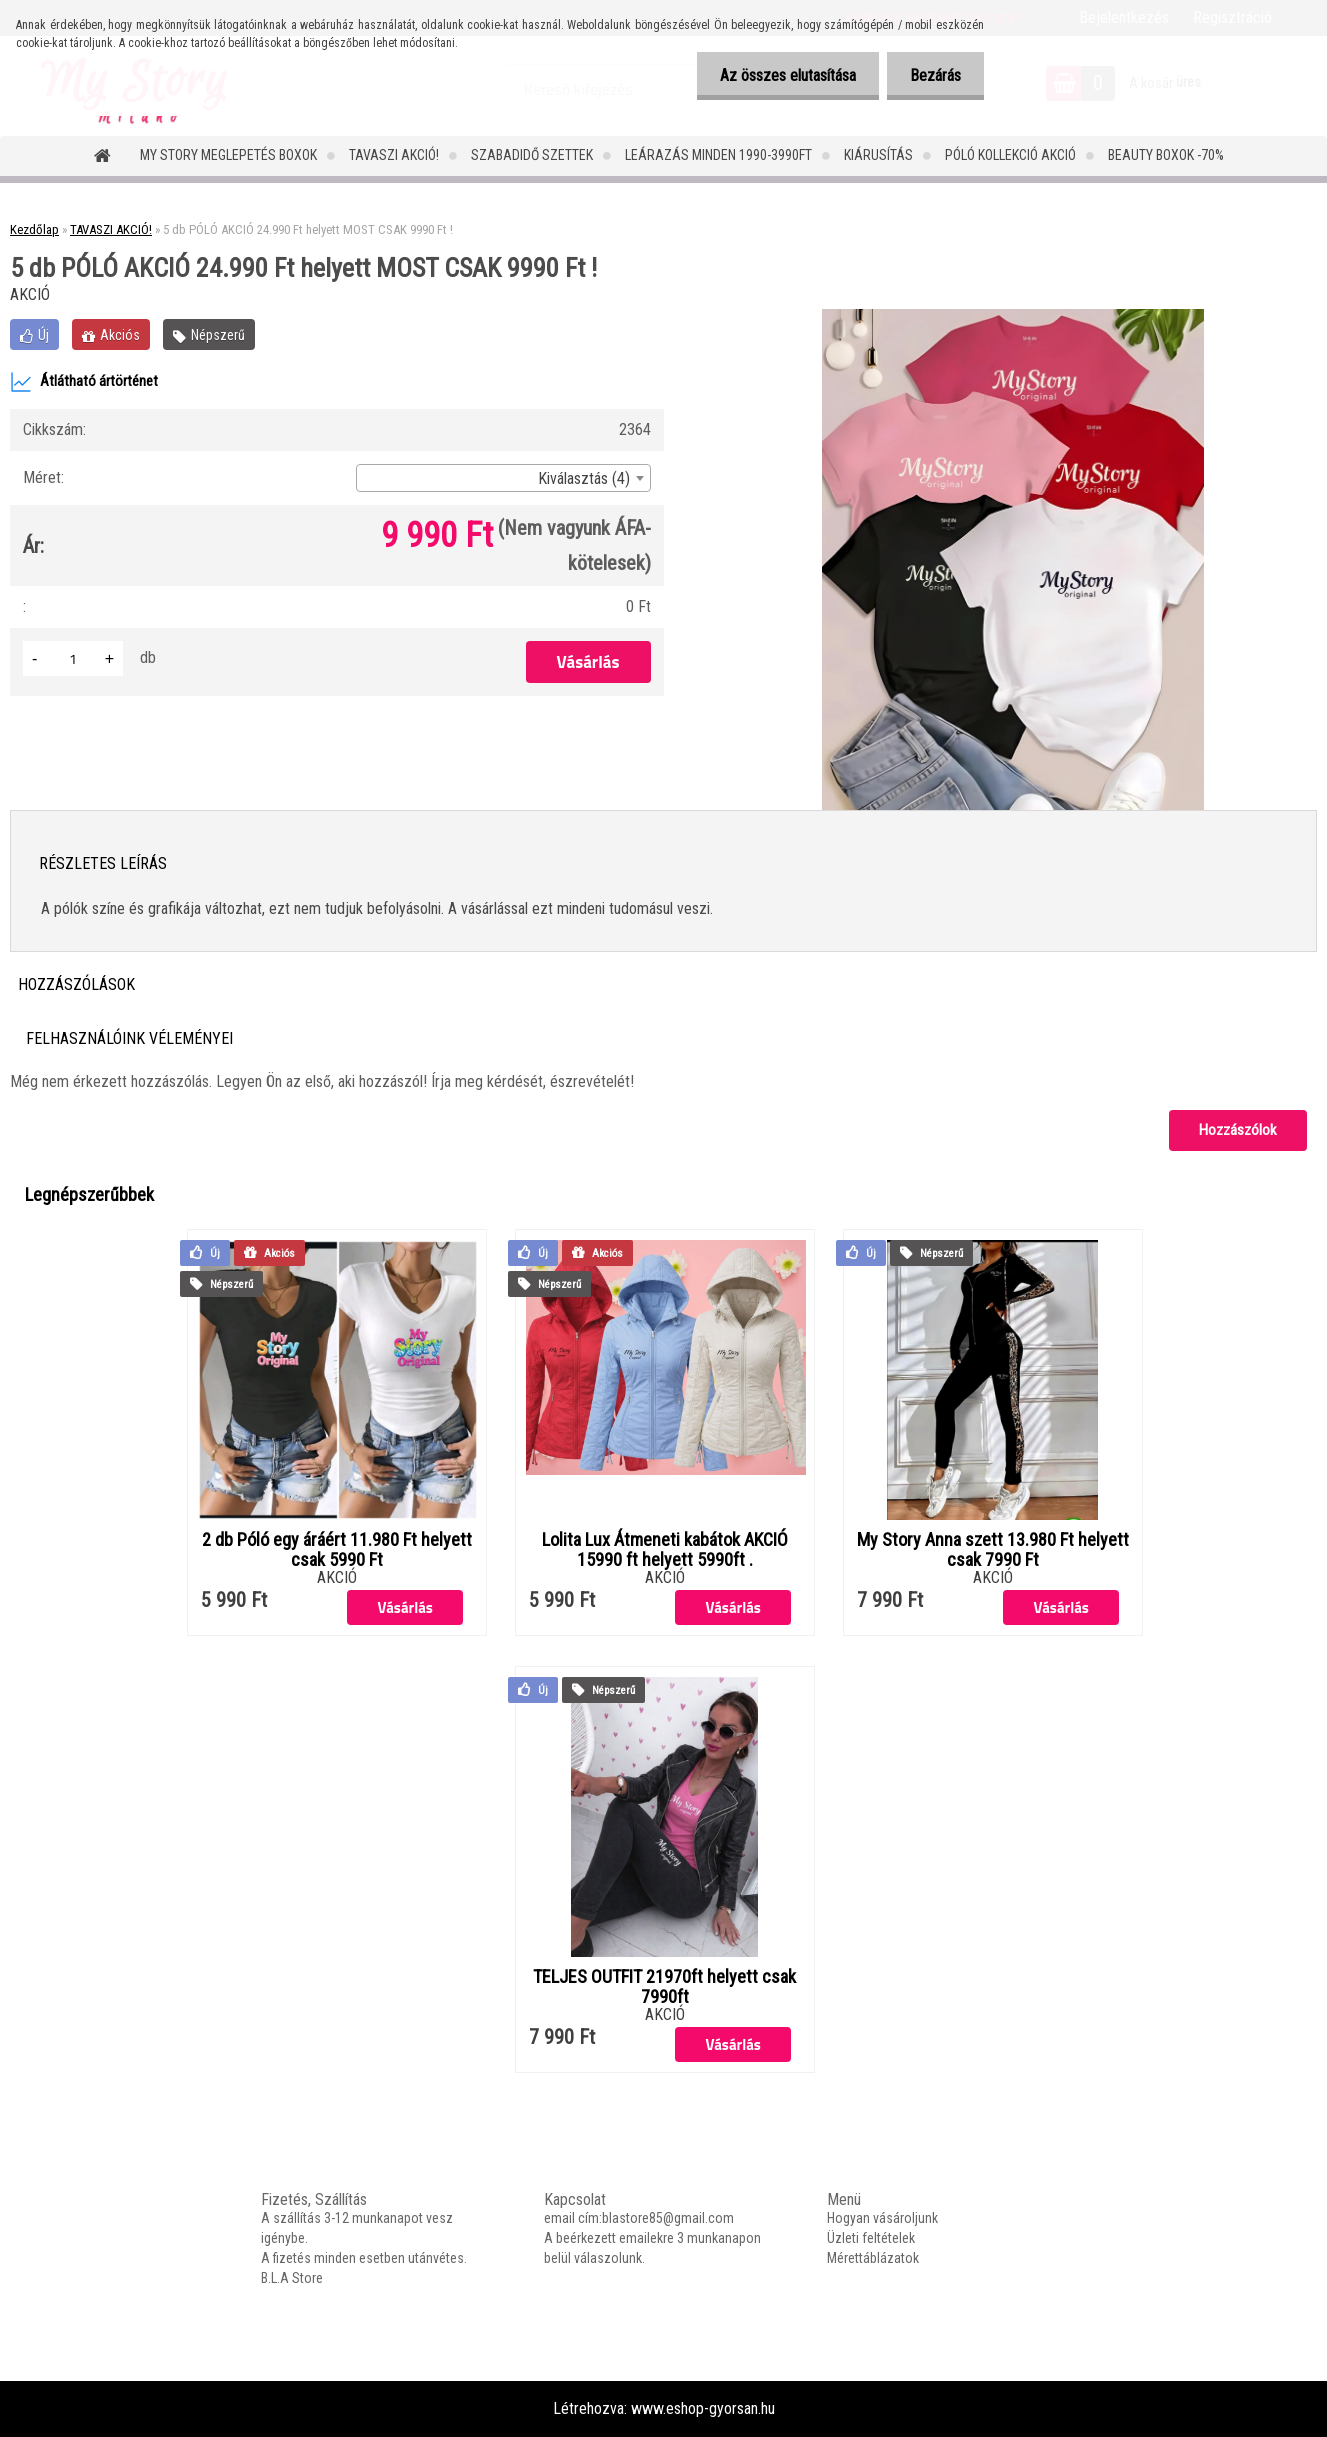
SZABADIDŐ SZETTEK (532, 155)
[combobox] (503, 478)
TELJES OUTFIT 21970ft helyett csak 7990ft (664, 1987)
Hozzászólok (1238, 1130)
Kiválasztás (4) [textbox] (584, 478)
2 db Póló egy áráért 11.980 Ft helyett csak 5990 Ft (337, 1550)
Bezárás (933, 75)
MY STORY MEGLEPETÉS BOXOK (228, 155)
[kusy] (73, 658)
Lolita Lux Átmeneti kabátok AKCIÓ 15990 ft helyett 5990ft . (665, 1550)
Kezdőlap (34, 229)
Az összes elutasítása (782, 75)
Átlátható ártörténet (84, 382)
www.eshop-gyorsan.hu (703, 2408)
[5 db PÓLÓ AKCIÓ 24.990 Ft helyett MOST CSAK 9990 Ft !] (1013, 316)
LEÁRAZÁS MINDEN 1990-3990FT (718, 155)
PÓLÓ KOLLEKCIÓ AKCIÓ (1010, 155)
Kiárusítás (878, 155)
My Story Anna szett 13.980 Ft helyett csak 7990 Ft (993, 1550)
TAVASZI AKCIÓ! (394, 155)
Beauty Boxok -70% (1166, 155)
